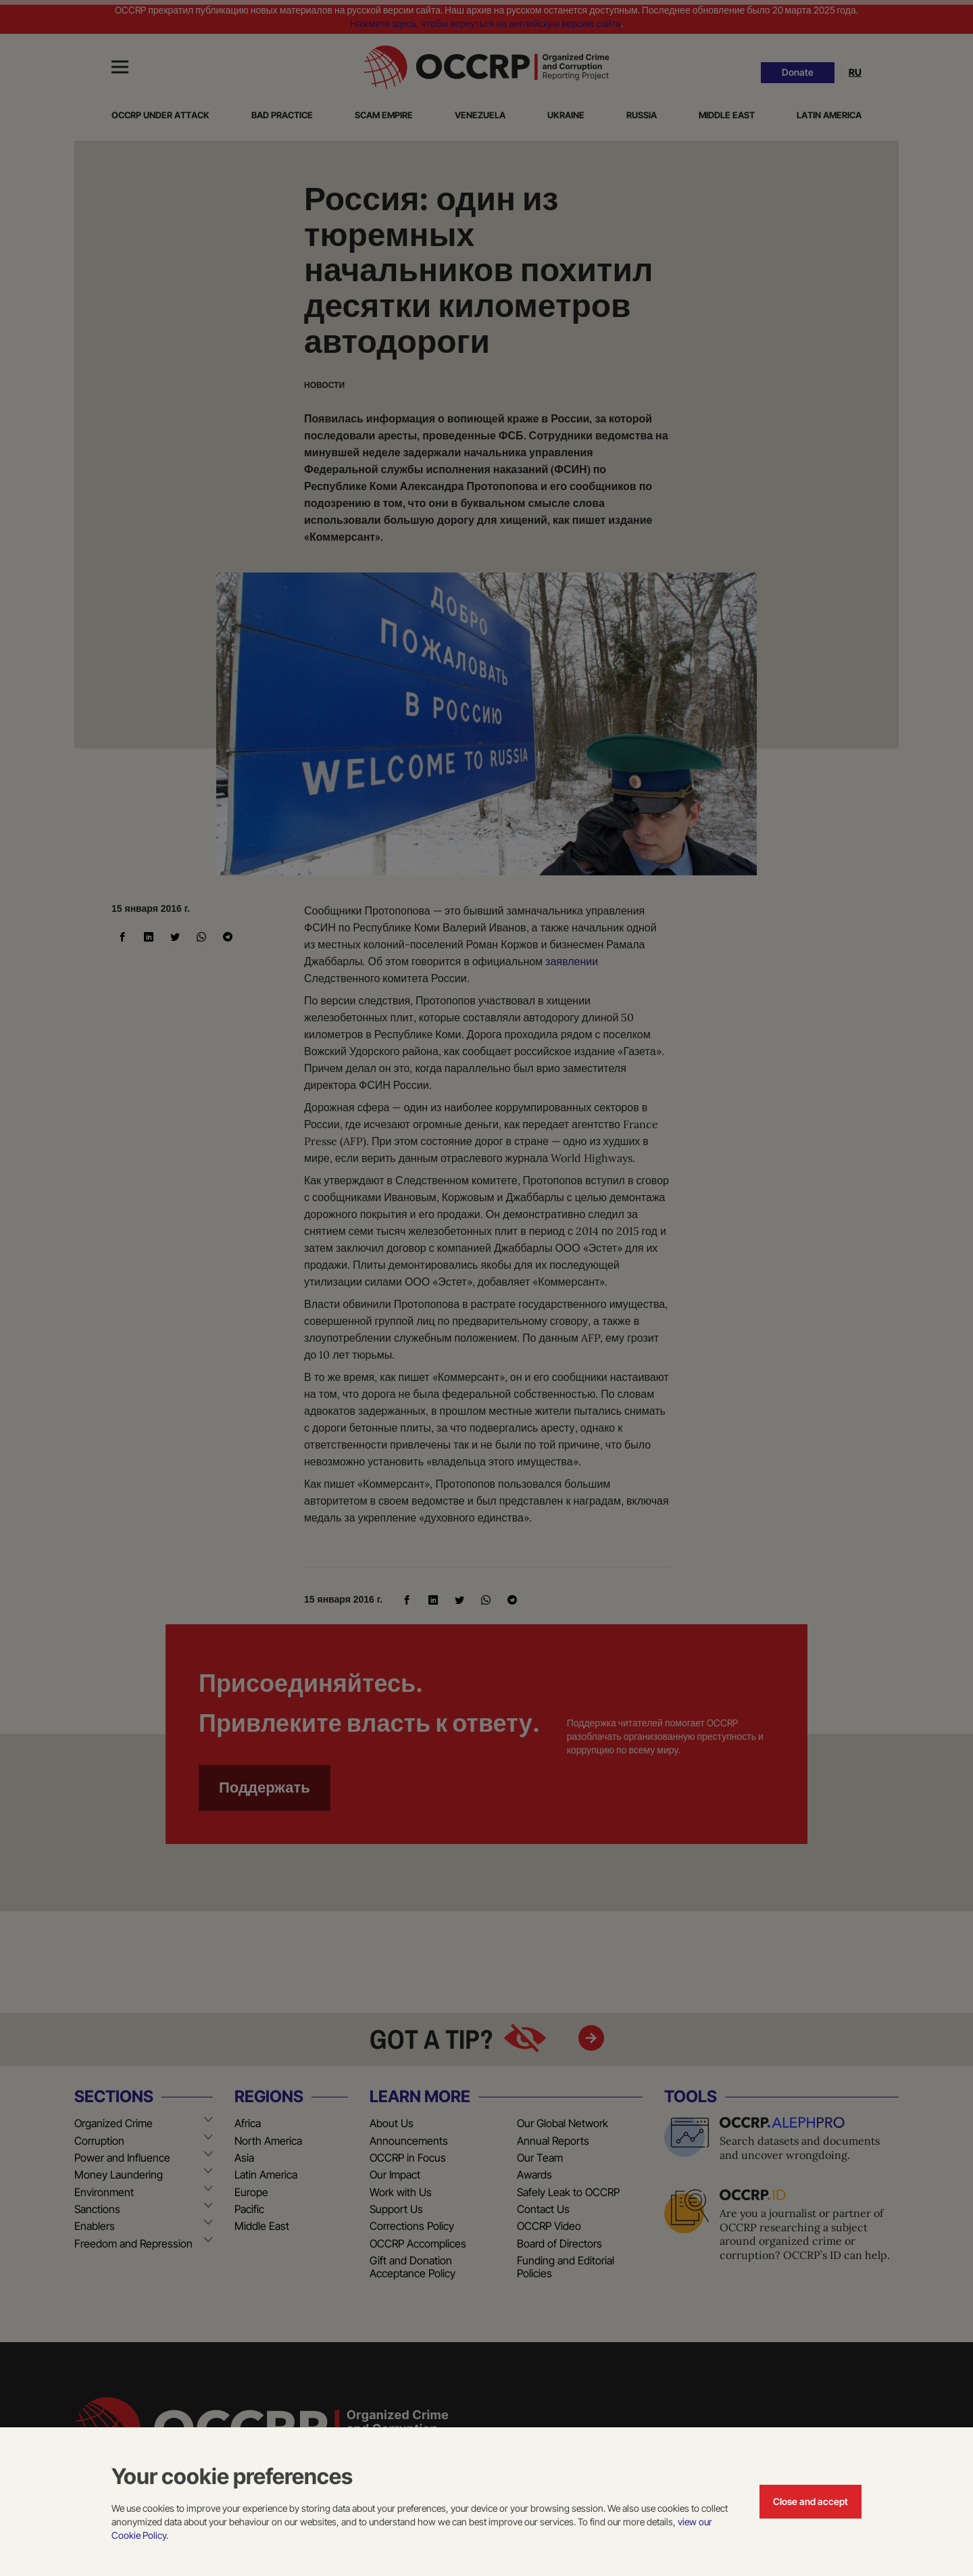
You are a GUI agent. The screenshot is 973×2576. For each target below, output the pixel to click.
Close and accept (810, 2501)
